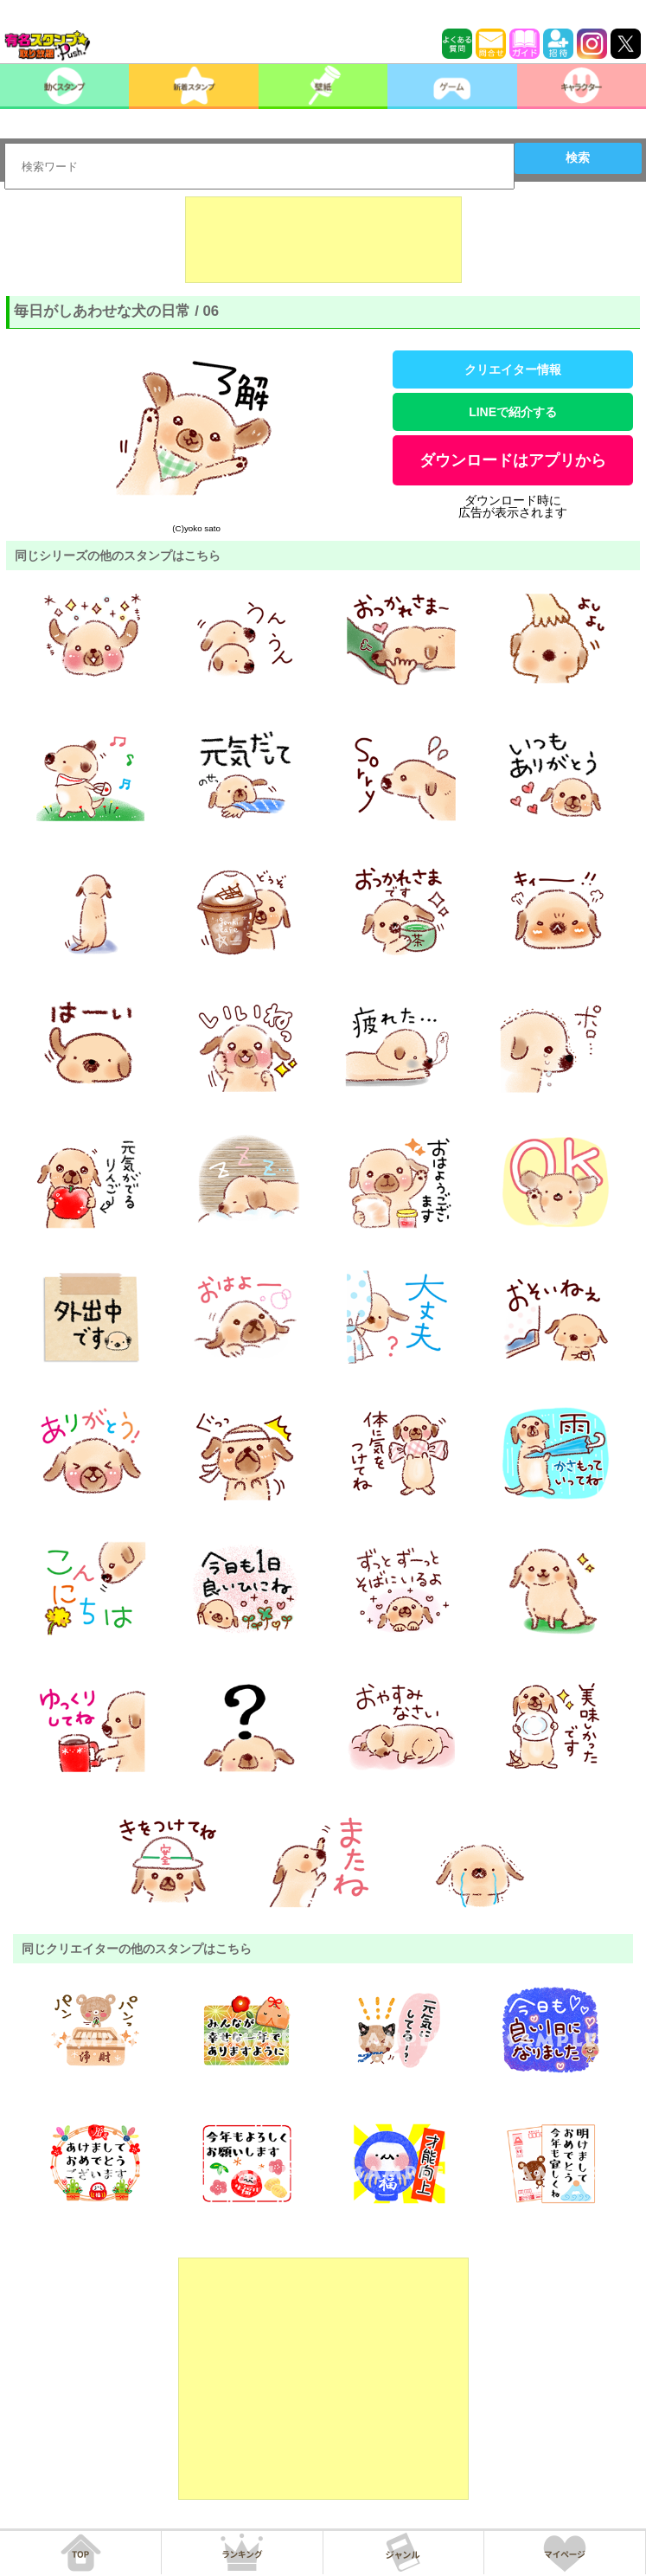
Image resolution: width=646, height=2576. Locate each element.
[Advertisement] (323, 239)
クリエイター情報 (512, 369)
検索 (578, 157)
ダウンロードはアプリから (512, 460)
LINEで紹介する (513, 412)
